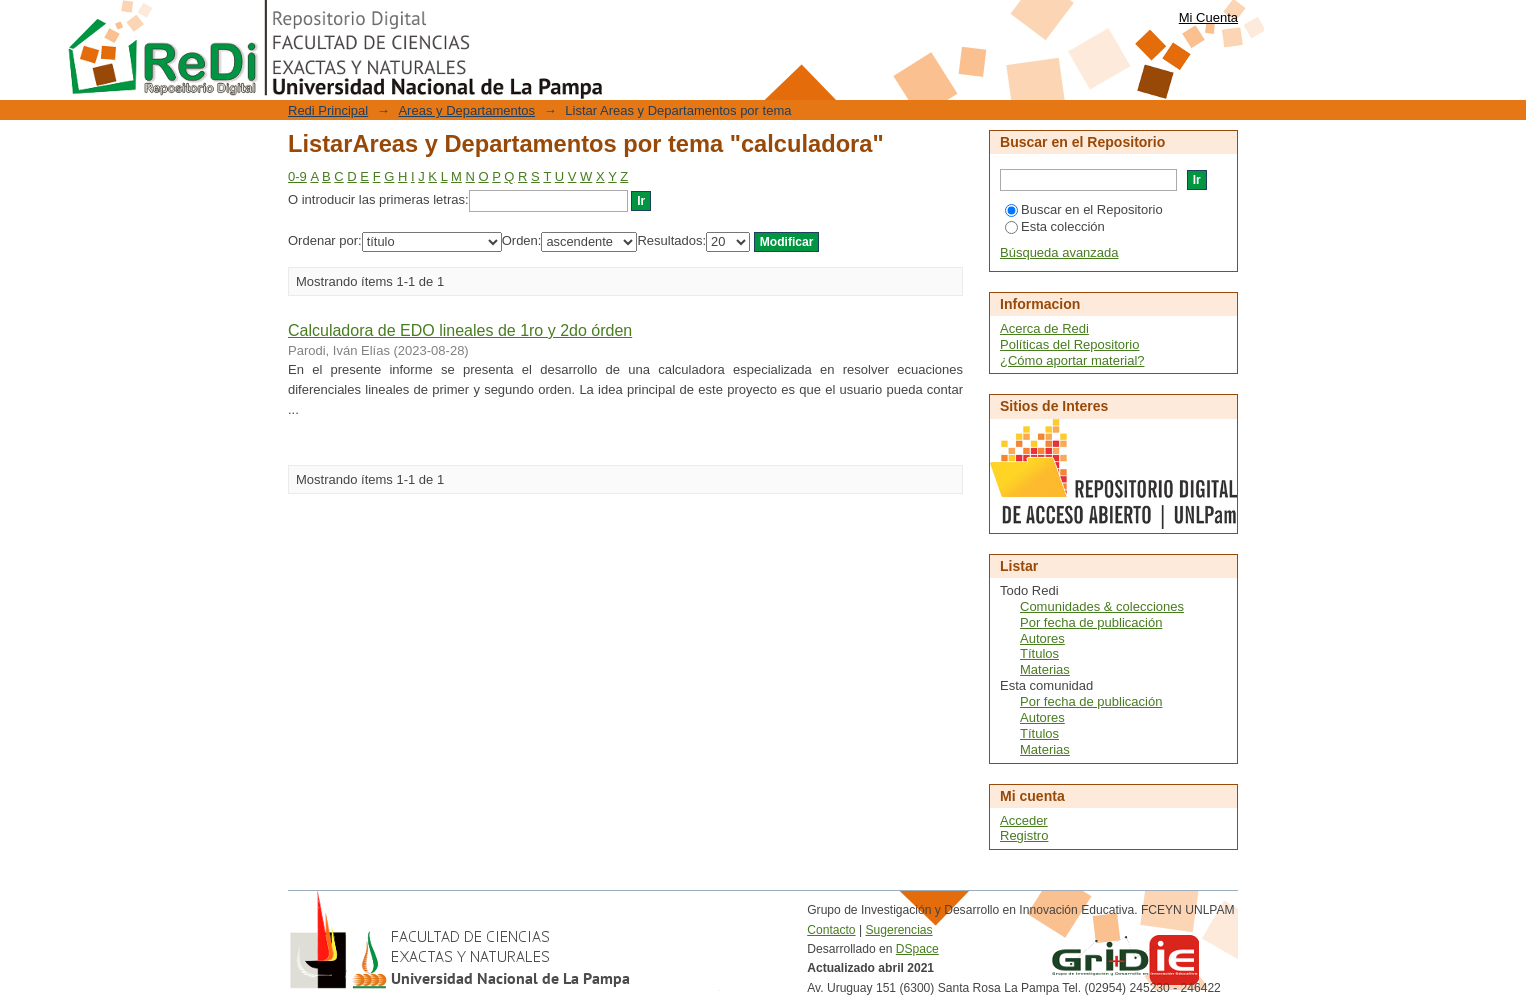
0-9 (297, 176)
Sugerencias (898, 930)
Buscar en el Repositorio (1084, 209)
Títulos (1039, 653)
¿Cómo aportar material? (1072, 360)
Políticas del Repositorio (1069, 344)
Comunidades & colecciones (1102, 606)
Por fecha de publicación (1091, 622)
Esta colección (1055, 226)
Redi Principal (328, 110)
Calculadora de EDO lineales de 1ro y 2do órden (460, 330)
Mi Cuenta (1208, 17)
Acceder (1024, 820)
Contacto (831, 930)
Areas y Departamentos (466, 110)
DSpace (917, 949)
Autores (1042, 638)
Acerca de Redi (1044, 328)
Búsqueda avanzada (1059, 252)
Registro (1024, 835)
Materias (1045, 669)
